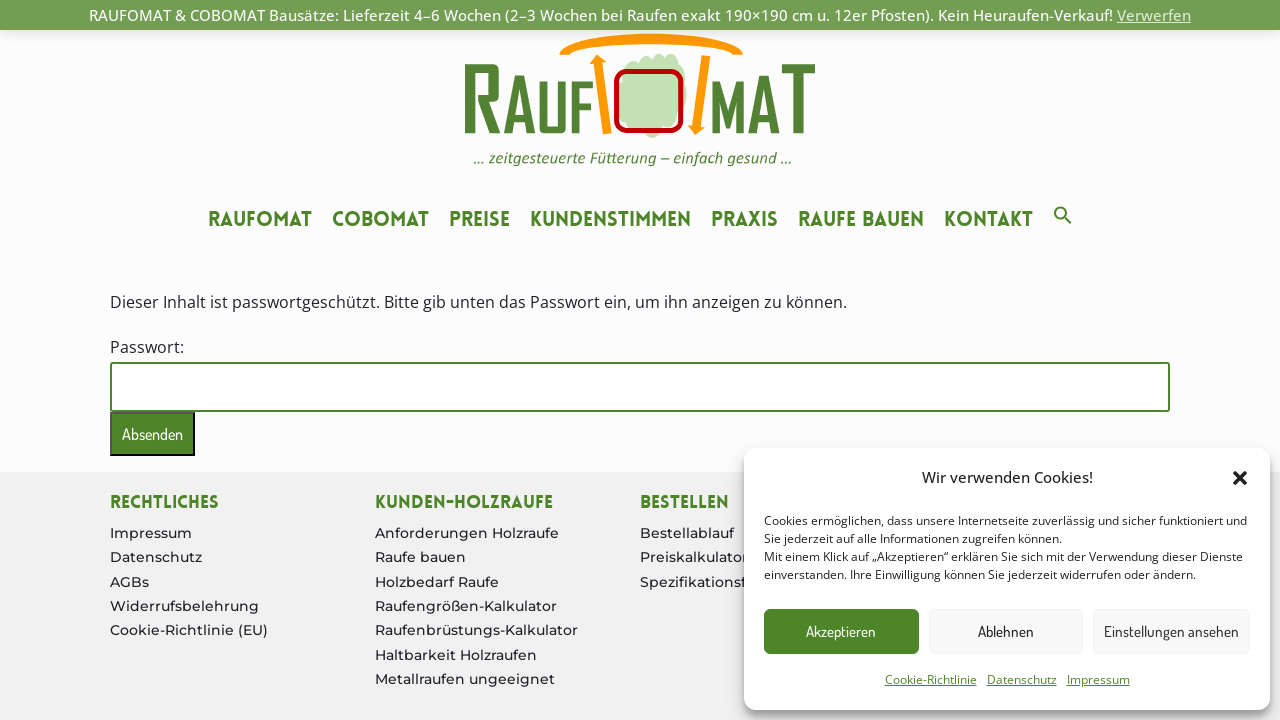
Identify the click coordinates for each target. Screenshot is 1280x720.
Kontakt (988, 219)
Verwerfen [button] (1154, 15)
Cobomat (380, 219)
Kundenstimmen (610, 219)
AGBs (129, 582)
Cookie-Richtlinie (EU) (189, 630)
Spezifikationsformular (721, 582)
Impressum (1098, 679)
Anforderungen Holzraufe (467, 533)
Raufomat (260, 219)
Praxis (744, 219)
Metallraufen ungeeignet (465, 679)
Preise (479, 219)
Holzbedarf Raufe (437, 582)
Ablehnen (1006, 631)
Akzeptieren (841, 631)
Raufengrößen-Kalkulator (466, 606)
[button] (1240, 478)
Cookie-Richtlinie (931, 679)
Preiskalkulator (694, 557)
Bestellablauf (687, 533)
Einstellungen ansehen (1171, 631)
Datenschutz (1022, 679)
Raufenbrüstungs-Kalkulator (476, 630)
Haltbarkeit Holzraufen (456, 655)
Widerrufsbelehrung (184, 606)
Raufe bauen (861, 219)
